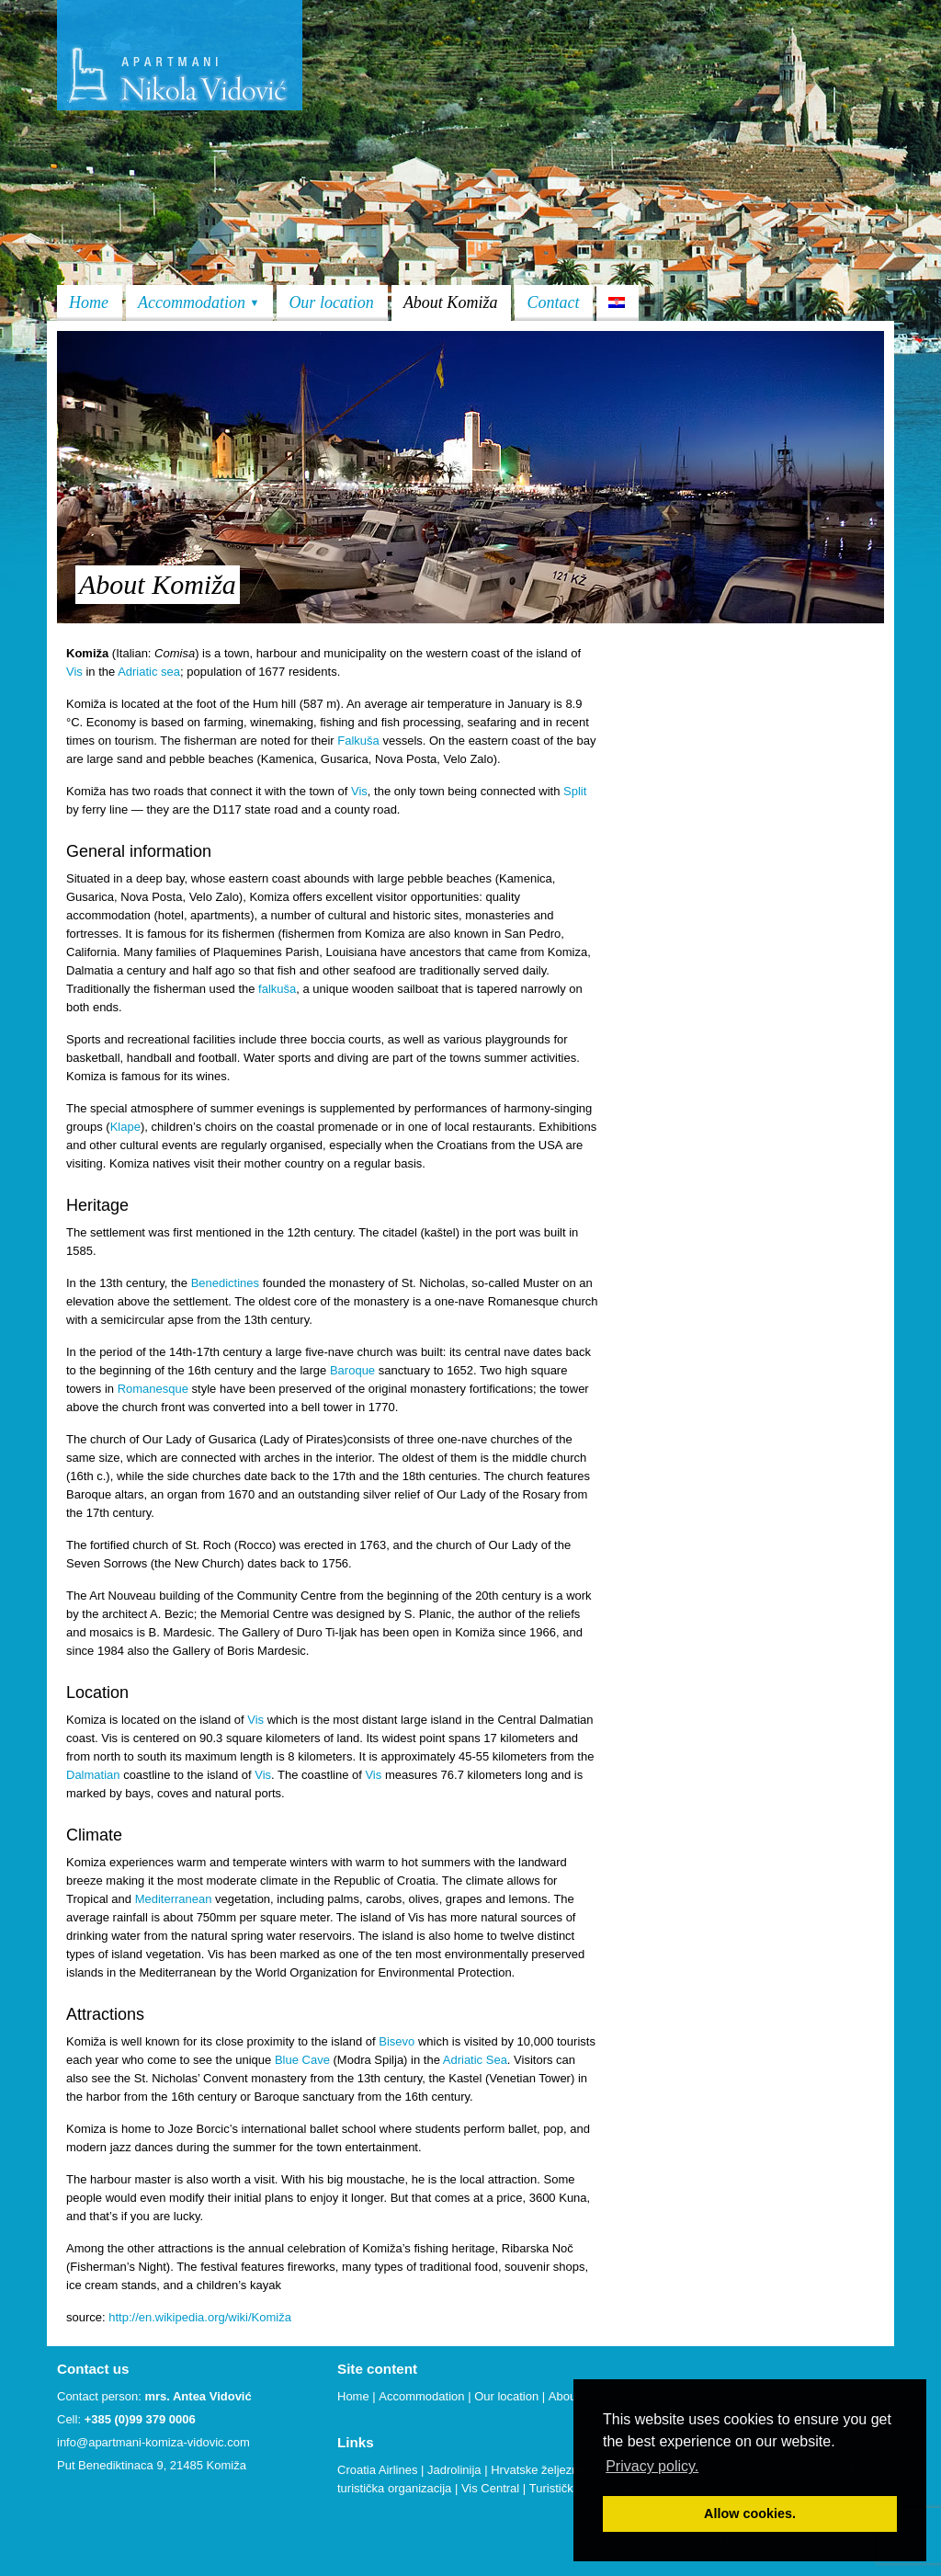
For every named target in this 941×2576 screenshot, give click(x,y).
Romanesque (153, 1389)
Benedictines (225, 1283)
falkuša (277, 989)
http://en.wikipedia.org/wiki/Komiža (198, 2317)
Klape (125, 1127)
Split (574, 791)
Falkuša (358, 740)
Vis (74, 671)
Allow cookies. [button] (750, 2513)
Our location (331, 302)
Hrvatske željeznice (542, 2470)
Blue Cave (302, 2060)
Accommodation (198, 302)
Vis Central (490, 2488)
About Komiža (450, 302)
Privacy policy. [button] (652, 2466)
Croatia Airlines (377, 2470)
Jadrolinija (454, 2470)
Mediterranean (173, 1899)
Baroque (352, 1370)
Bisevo (396, 2041)
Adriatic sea (149, 671)
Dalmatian (93, 1775)
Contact (553, 302)
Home (88, 302)
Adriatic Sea (475, 2060)
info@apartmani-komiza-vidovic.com (153, 2442)
